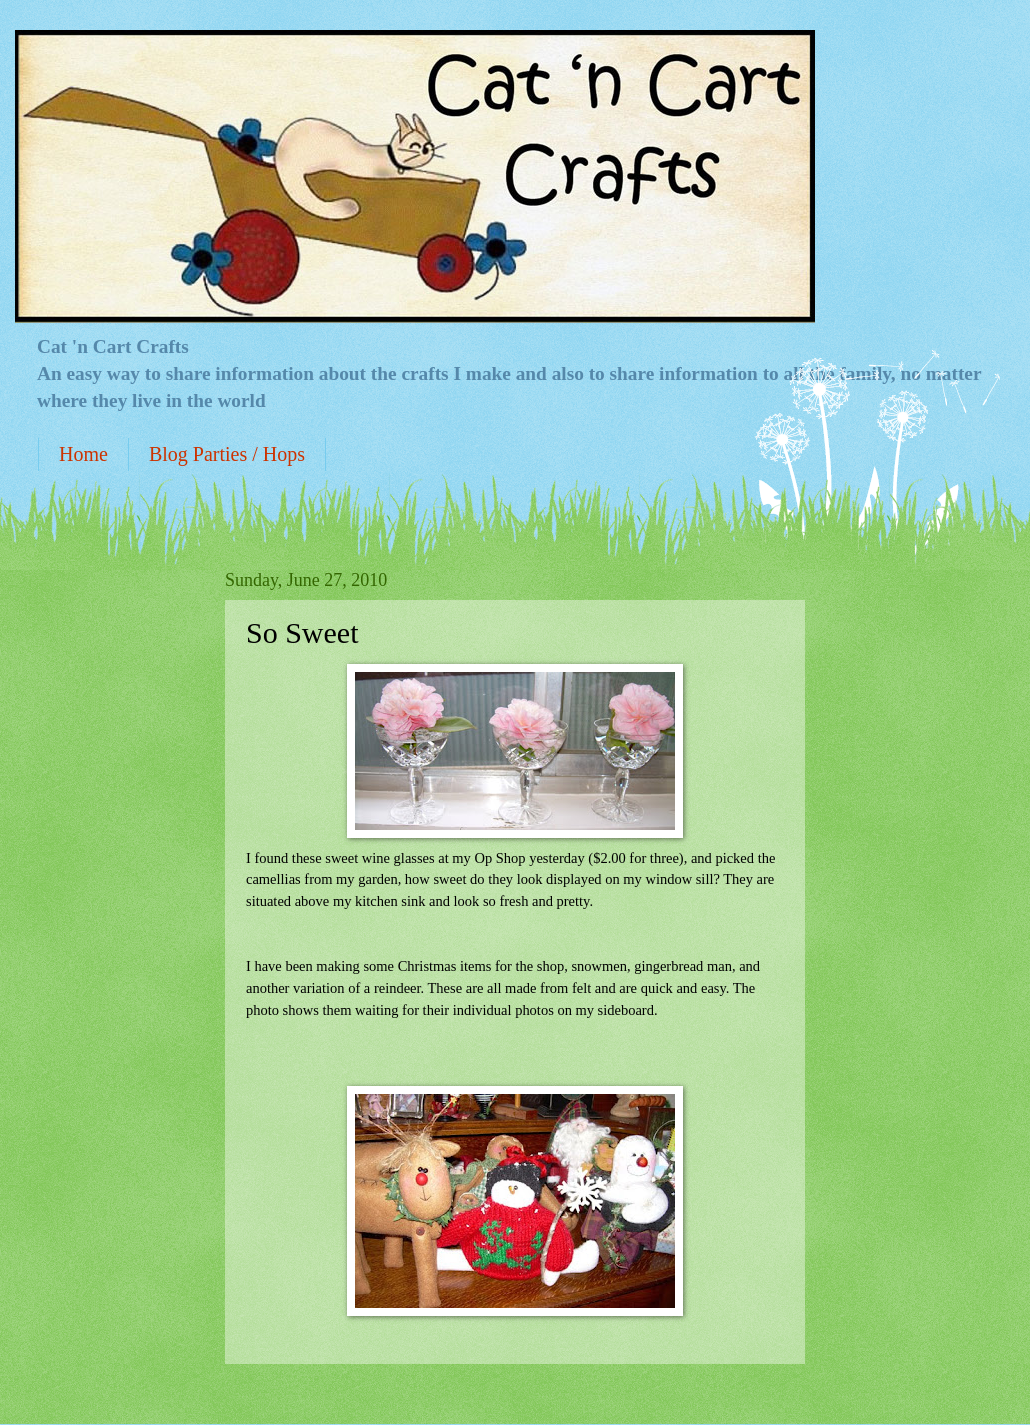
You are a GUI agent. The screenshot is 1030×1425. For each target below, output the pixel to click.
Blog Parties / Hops (227, 454)
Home (83, 454)
